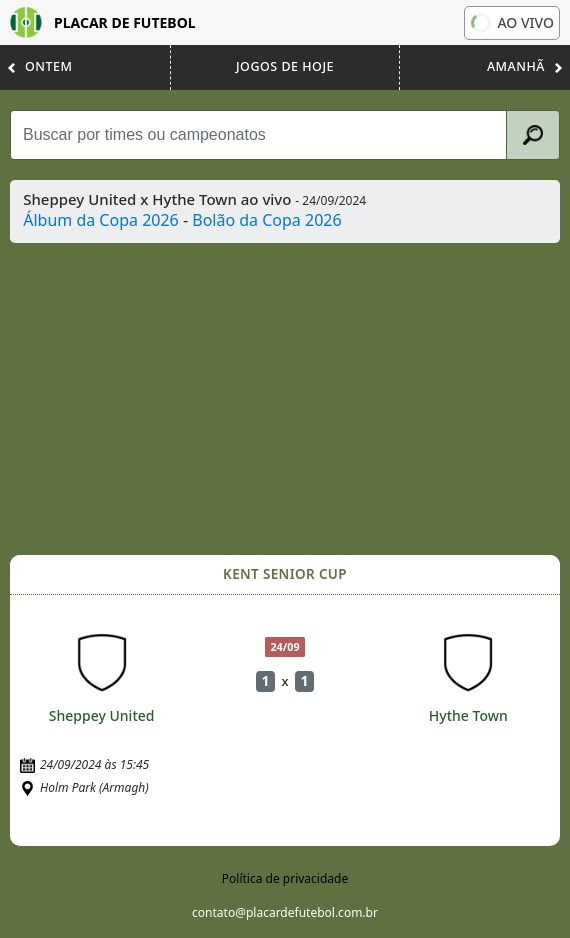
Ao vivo (512, 22)
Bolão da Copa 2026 (266, 220)
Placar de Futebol (103, 22)
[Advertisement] (287, 399)
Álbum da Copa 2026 (101, 220)
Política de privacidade (285, 878)
